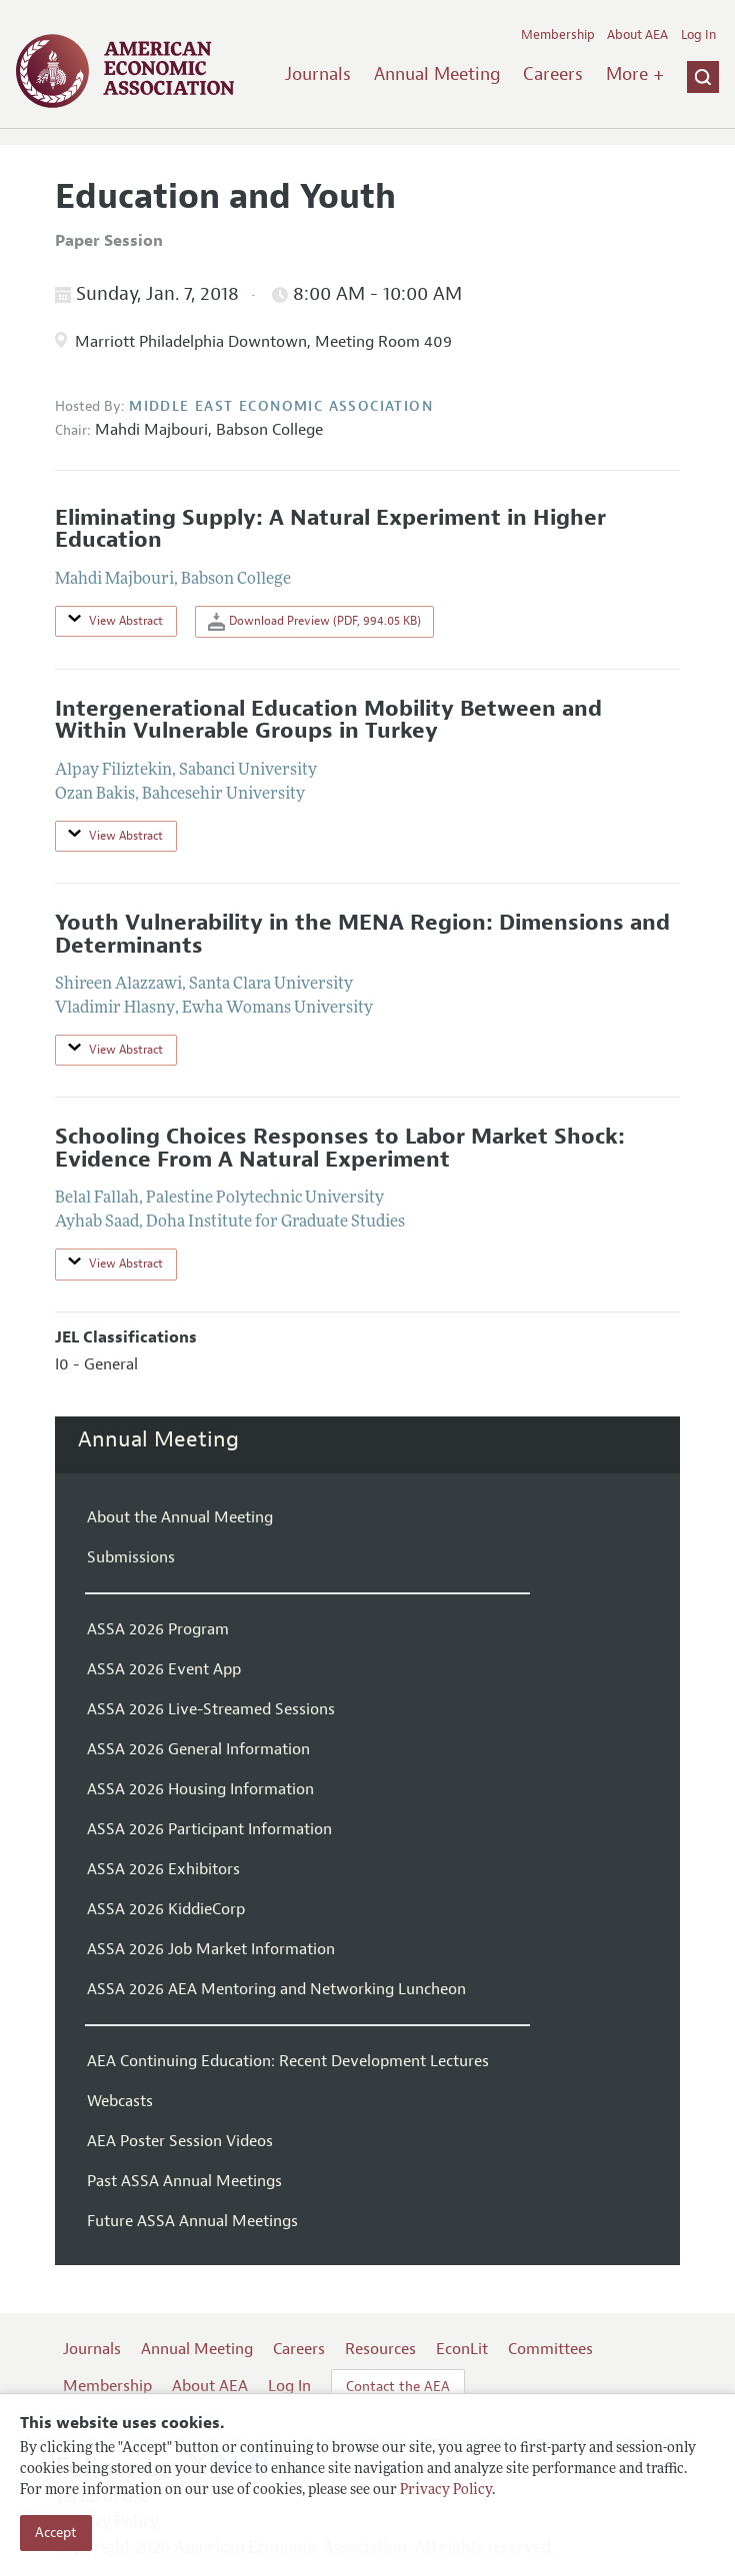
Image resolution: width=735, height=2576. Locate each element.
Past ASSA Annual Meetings (184, 2181)
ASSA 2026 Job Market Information (211, 1949)
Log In (698, 35)
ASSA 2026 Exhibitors (163, 1869)
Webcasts (120, 2101)
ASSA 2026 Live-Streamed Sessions (211, 1709)
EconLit (462, 2349)
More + (635, 74)
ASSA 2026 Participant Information (209, 1829)
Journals (318, 74)
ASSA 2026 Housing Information (200, 1789)
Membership (558, 35)
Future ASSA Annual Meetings (192, 2221)
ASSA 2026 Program (158, 1629)
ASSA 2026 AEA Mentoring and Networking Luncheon (276, 1989)
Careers (553, 74)
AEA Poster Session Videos (180, 2141)
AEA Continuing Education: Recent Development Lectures (288, 2061)
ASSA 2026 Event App (164, 1669)
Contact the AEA (398, 2386)
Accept (56, 2532)
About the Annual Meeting (180, 1517)
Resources (380, 2349)
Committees (550, 2349)
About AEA (637, 35)
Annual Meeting (437, 74)
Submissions (131, 1557)
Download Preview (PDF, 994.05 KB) (314, 622)
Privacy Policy (446, 2490)
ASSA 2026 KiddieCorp (166, 1909)
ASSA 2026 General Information (198, 1749)
